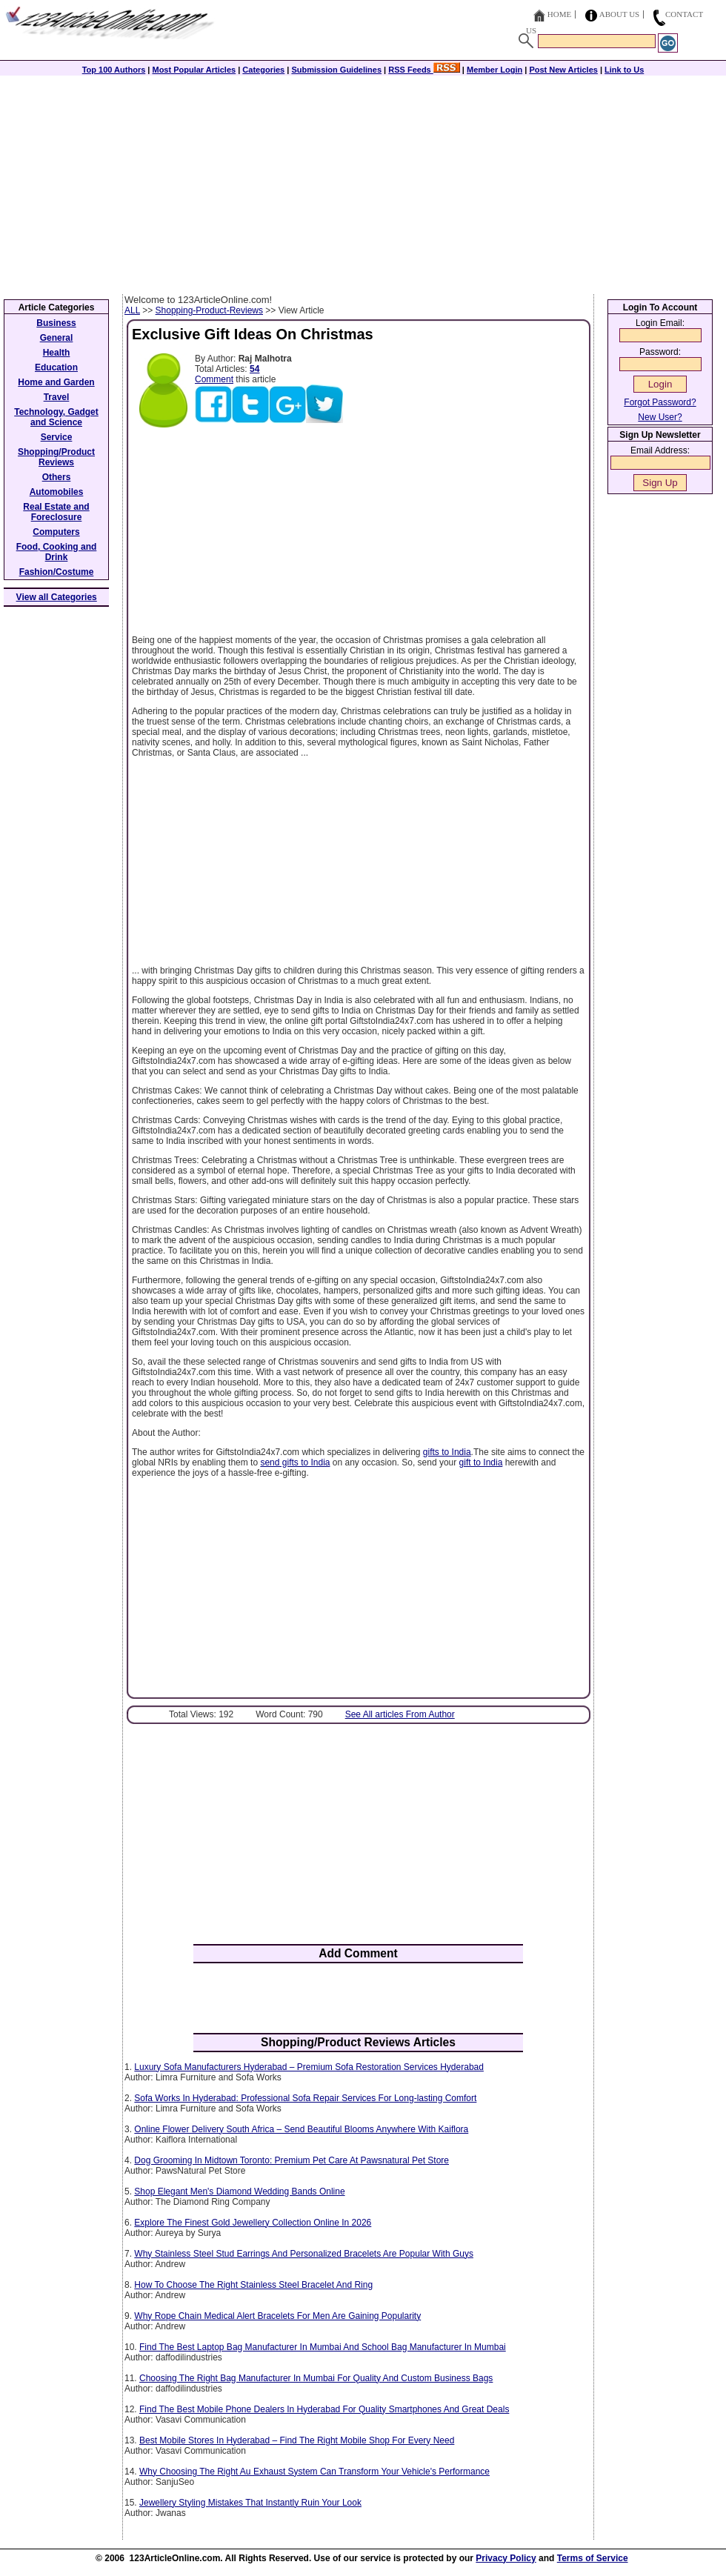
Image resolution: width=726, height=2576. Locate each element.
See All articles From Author (400, 1714)
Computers (56, 532)
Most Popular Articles (194, 69)
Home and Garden (56, 382)
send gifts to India (295, 1462)
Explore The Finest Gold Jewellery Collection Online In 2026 (252, 2222)
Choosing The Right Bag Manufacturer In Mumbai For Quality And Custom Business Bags (316, 2378)
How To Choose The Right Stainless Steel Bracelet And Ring (253, 2285)
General (56, 338)
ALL (132, 310)
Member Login (494, 69)
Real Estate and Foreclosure (56, 512)
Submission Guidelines (336, 69)
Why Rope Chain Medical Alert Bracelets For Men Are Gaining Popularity (277, 2316)
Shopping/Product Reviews (56, 457)
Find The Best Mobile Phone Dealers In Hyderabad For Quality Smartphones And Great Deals (324, 2409)
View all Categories (56, 597)
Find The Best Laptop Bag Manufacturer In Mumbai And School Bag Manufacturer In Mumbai (322, 2347)
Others (56, 477)
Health (56, 352)
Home (559, 14)
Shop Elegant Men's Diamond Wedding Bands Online (239, 2191)
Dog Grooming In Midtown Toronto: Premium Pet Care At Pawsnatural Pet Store (291, 2160)
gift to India (481, 1462)
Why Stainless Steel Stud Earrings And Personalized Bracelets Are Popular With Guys (303, 2254)
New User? (660, 417)
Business (56, 323)
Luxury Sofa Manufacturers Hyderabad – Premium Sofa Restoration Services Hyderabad (309, 2067)
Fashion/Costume (56, 572)
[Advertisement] (363, 183)
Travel (57, 397)
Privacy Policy (506, 2558)
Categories (263, 69)
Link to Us (624, 69)
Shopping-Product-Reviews (209, 310)
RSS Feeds (424, 69)
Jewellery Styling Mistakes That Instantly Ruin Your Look (250, 2502)
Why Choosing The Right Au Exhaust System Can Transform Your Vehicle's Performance (314, 2471)
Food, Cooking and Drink (56, 552)
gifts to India (447, 1452)
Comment (214, 379)
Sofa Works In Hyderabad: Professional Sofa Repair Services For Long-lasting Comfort (305, 2098)
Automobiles (57, 492)
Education (56, 367)
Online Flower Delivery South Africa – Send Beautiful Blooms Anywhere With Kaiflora (301, 2129)
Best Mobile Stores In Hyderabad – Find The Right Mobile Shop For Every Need (296, 2440)
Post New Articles (563, 69)
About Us (619, 14)
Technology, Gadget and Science (56, 417)
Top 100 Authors (114, 69)
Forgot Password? (660, 402)
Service (57, 437)
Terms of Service (592, 2558)
